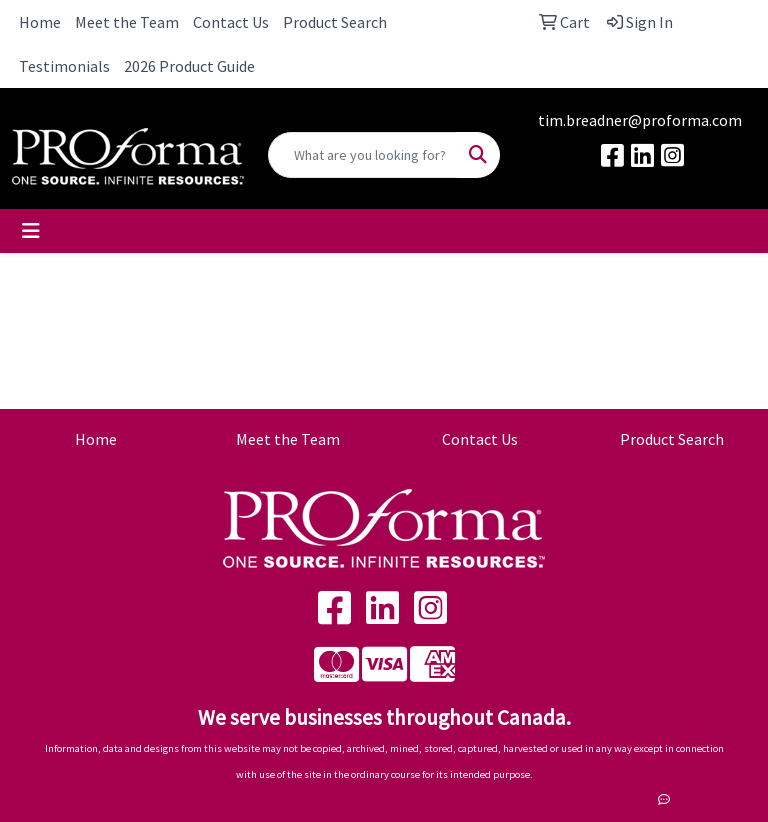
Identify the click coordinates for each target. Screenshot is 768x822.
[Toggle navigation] (31, 231)
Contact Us (231, 22)
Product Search (335, 22)
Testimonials (64, 66)
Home (40, 22)
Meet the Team (127, 22)
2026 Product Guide (189, 66)
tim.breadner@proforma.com (640, 120)
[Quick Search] (363, 155)
